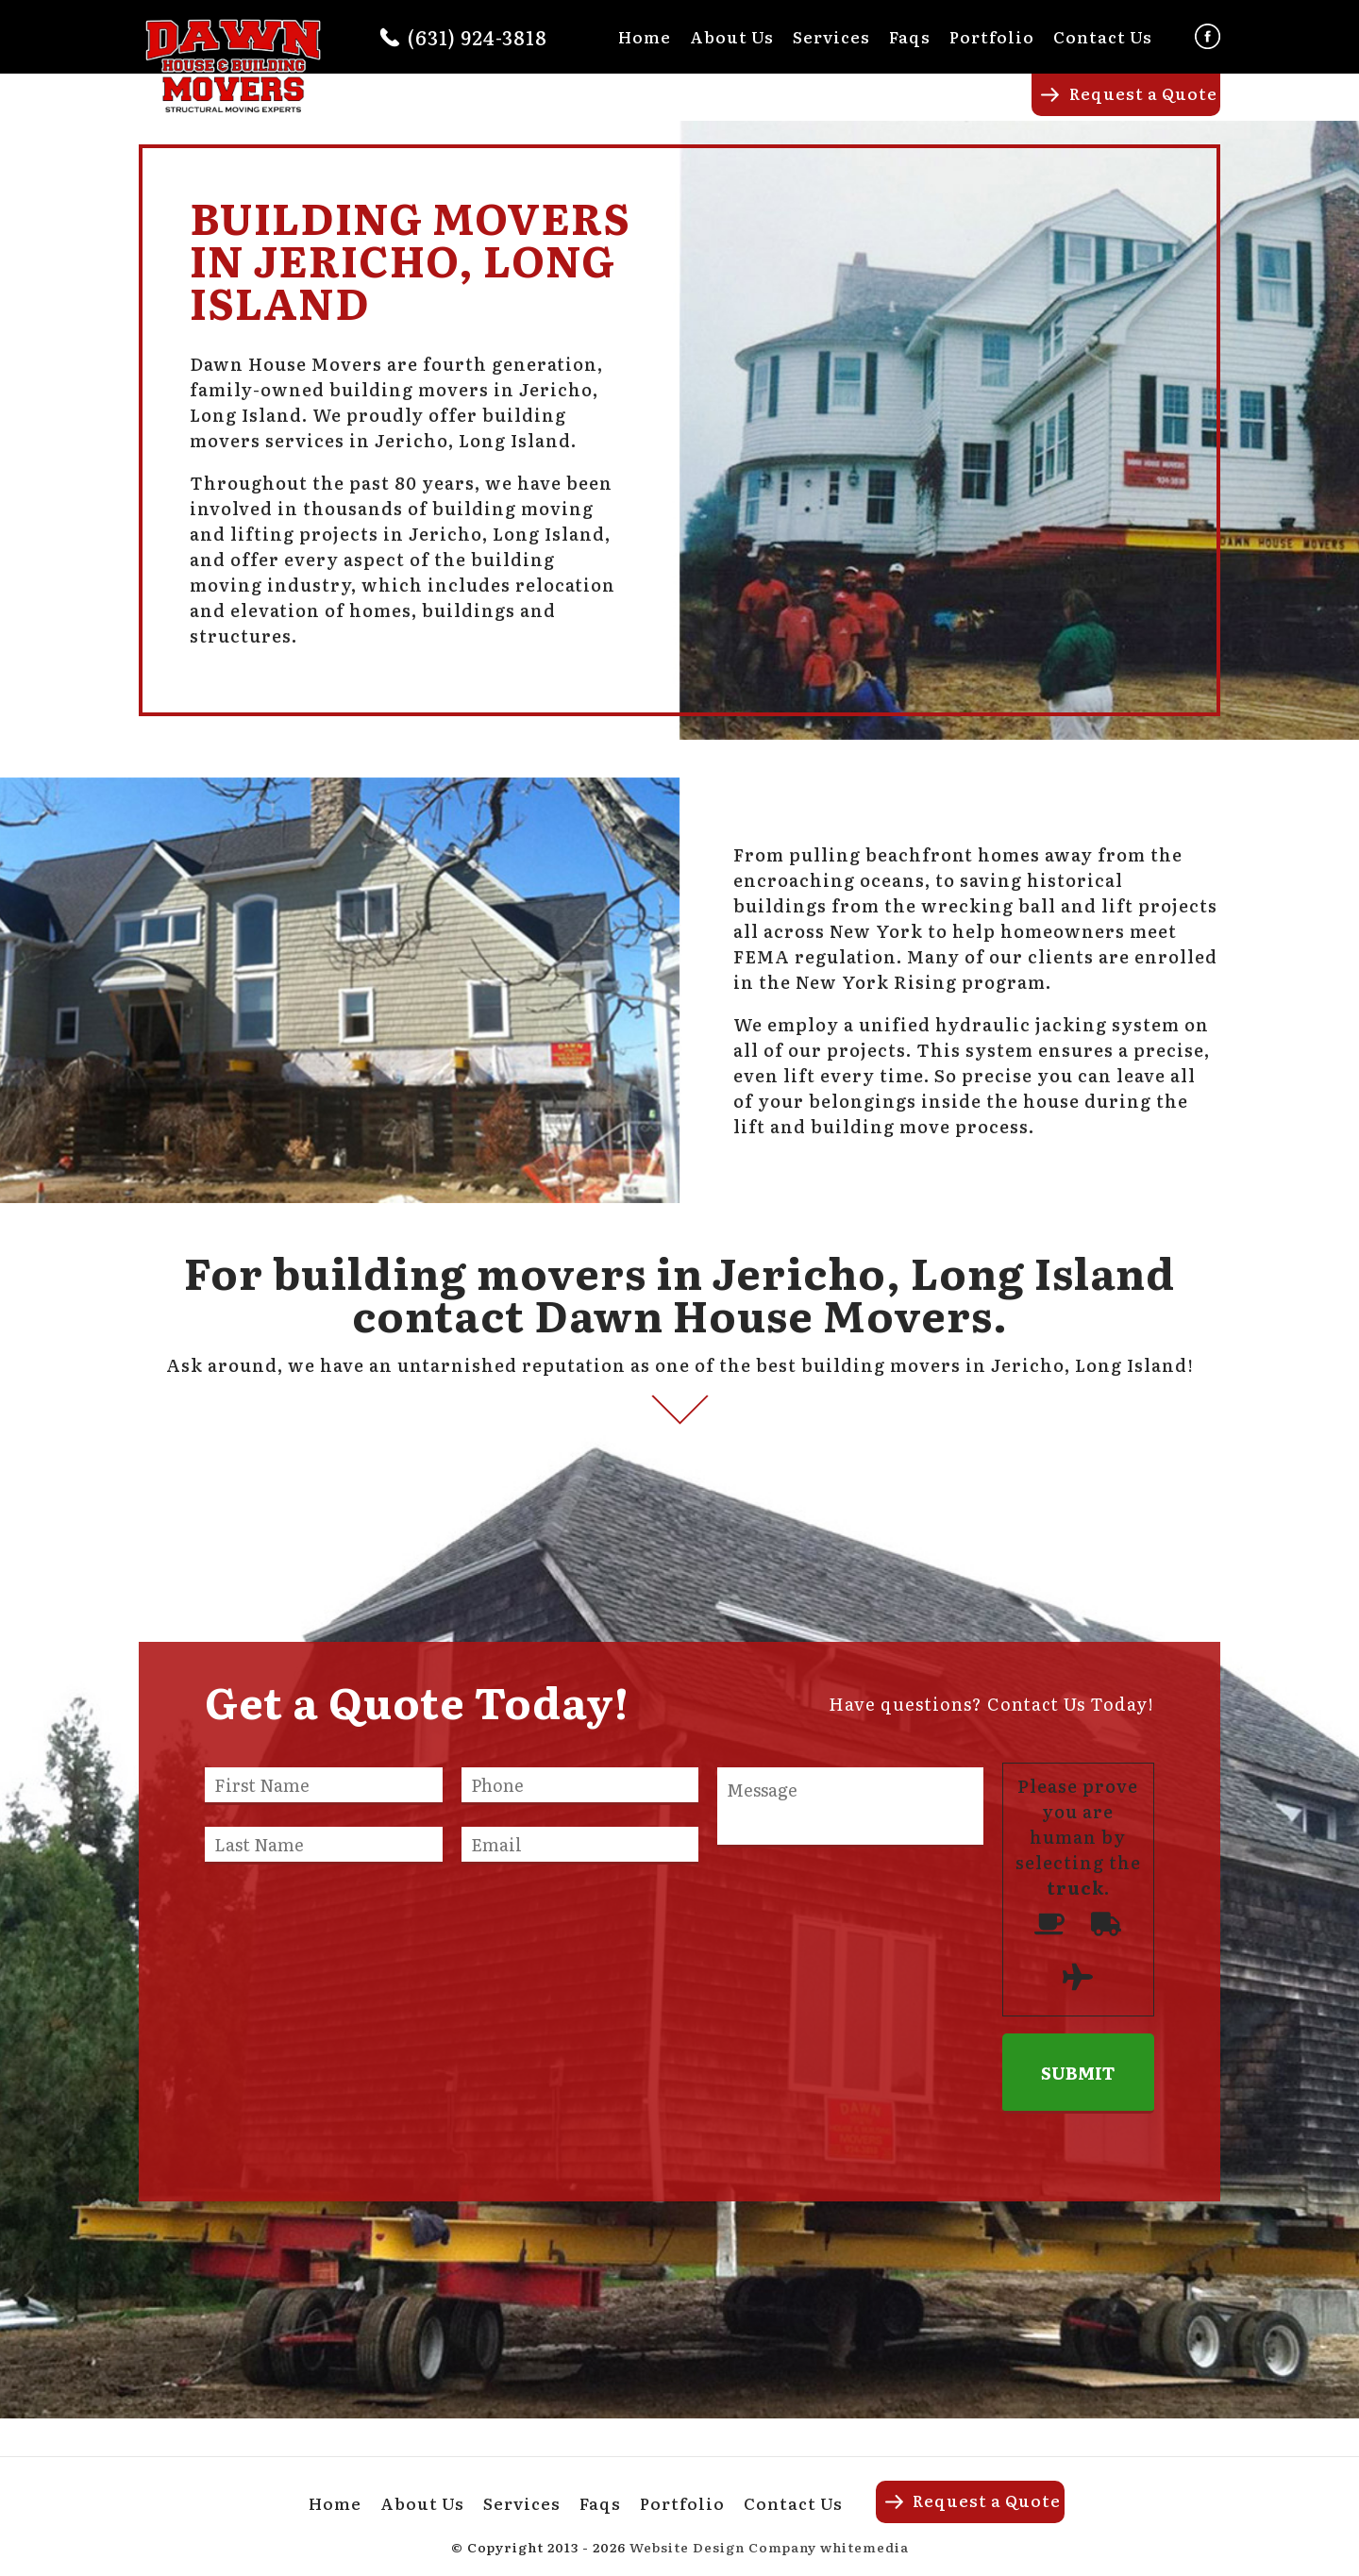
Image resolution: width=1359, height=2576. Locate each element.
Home (644, 36)
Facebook (1207, 36)
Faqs (910, 36)
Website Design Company (722, 2546)
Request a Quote (1143, 93)
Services (831, 36)
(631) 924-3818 (477, 37)
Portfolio (991, 36)
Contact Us (1102, 36)
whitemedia (864, 2546)
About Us (732, 36)
